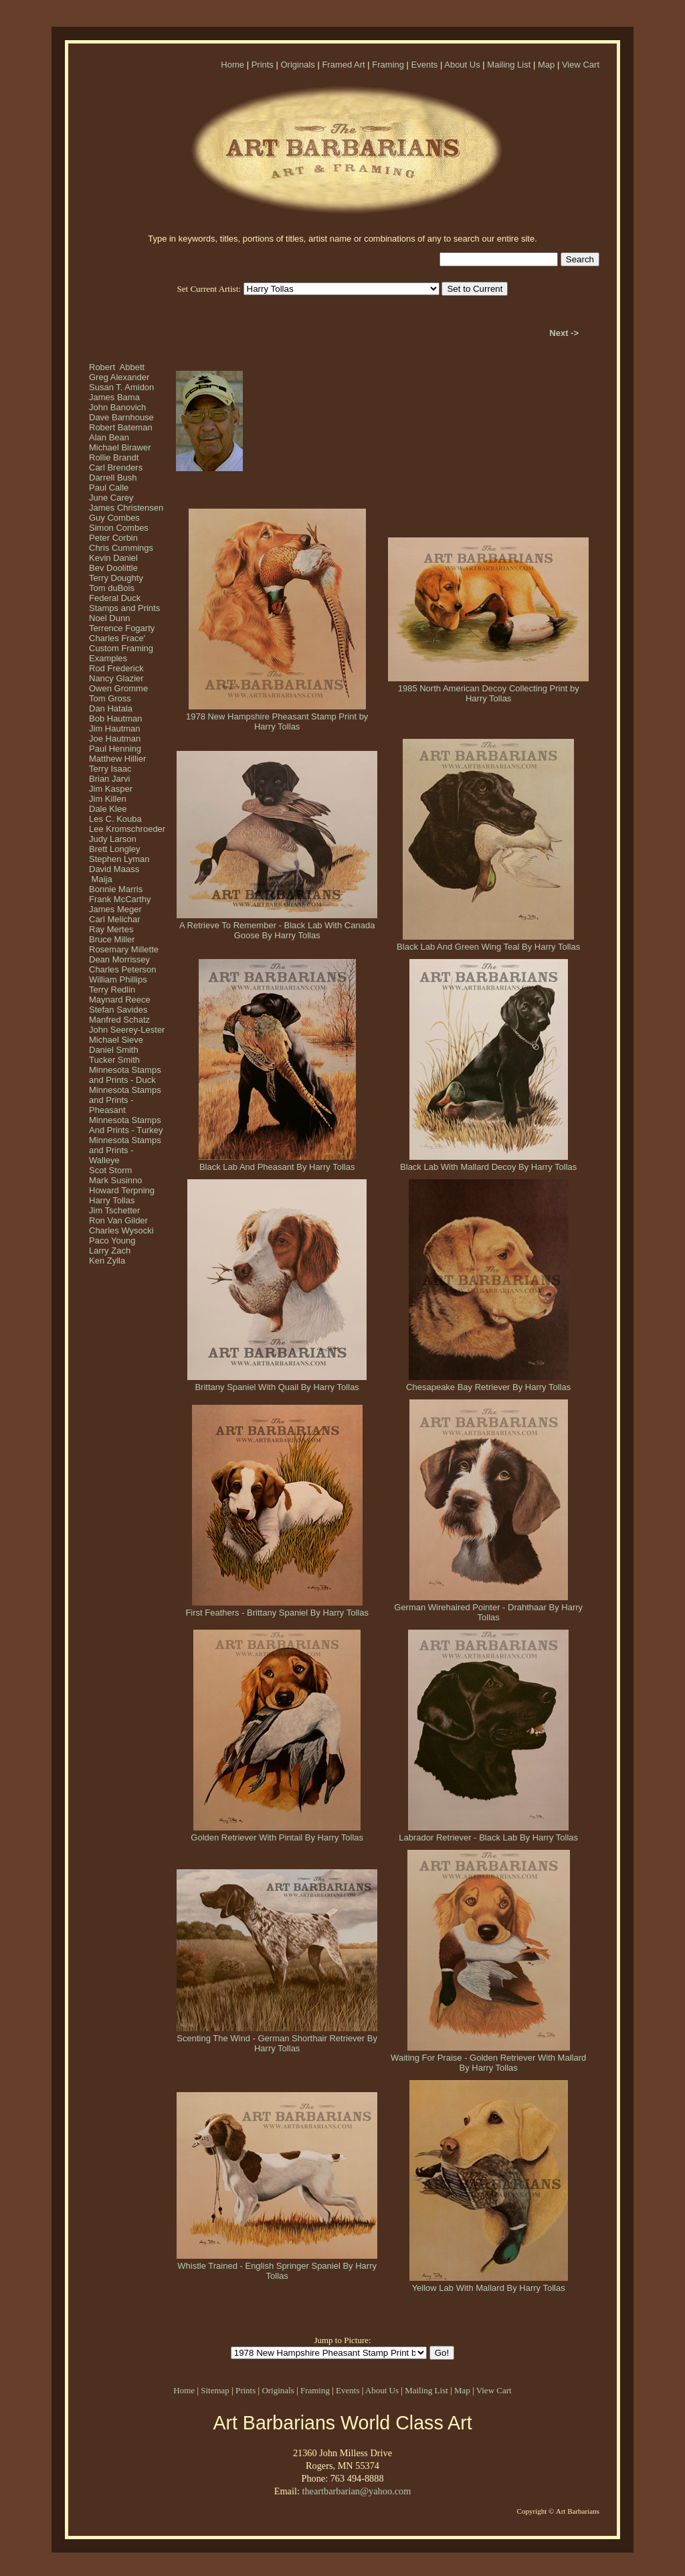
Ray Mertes (111, 929)
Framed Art (343, 65)
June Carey (111, 498)
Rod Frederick (116, 668)
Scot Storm (110, 1170)
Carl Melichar (114, 919)
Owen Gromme (118, 688)
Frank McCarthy (120, 899)
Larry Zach (109, 1251)
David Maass (114, 869)
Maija (100, 879)
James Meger (115, 909)
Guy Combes (114, 518)
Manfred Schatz (119, 1020)
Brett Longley (114, 849)
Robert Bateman (121, 427)
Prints (263, 65)
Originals (297, 65)
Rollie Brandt (113, 457)
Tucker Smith (114, 1060)
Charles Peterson (122, 969)
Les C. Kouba (115, 819)
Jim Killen (107, 799)
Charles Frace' (117, 638)
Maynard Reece (120, 1000)
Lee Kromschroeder (127, 829)
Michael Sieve (116, 1040)
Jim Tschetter (114, 1210)
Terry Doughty (116, 578)
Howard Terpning (122, 1190)
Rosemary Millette (124, 949)
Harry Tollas (111, 1200)
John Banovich (117, 407)
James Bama (114, 397)
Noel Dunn (109, 618)
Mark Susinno (115, 1180)
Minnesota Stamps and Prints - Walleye (125, 1150)
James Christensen (126, 508)
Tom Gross (110, 698)
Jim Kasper (110, 789)
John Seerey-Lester (127, 1030)
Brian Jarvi (109, 779)
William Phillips (118, 979)
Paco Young (112, 1240)
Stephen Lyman (119, 859)
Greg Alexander (119, 377)
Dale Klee (107, 809)
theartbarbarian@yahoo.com (356, 2491)
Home (232, 65)
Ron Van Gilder (118, 1220)
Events (424, 65)
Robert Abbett (116, 367)
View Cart (580, 65)
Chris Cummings (121, 548)
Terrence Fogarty (122, 628)
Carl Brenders (115, 467)
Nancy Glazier (116, 678)
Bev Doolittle (113, 568)
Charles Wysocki (121, 1230)
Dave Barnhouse (121, 417)
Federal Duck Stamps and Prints (124, 603)
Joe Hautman (114, 739)
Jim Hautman (114, 728)
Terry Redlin (112, 989)
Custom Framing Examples (121, 653)
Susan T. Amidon (121, 387)
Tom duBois (111, 588)
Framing (388, 65)
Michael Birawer (120, 447)
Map (546, 65)
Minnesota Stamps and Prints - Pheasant (125, 1100)
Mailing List (508, 65)
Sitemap (215, 2390)
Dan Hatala (110, 708)
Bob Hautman (115, 718)
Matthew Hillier (117, 759)
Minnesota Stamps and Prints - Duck (125, 1075)
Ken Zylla (107, 1261)
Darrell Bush (113, 478)
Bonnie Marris (115, 889)
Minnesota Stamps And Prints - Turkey (126, 1125)
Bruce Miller (112, 939)
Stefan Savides (118, 1010)
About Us (462, 65)
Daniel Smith (113, 1050)
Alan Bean (109, 437)
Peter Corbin (113, 538)
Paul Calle (108, 488)
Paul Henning (115, 749)
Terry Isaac (110, 769)
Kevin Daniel (113, 558)
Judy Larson (112, 839)
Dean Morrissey (119, 959)
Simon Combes (119, 528)
